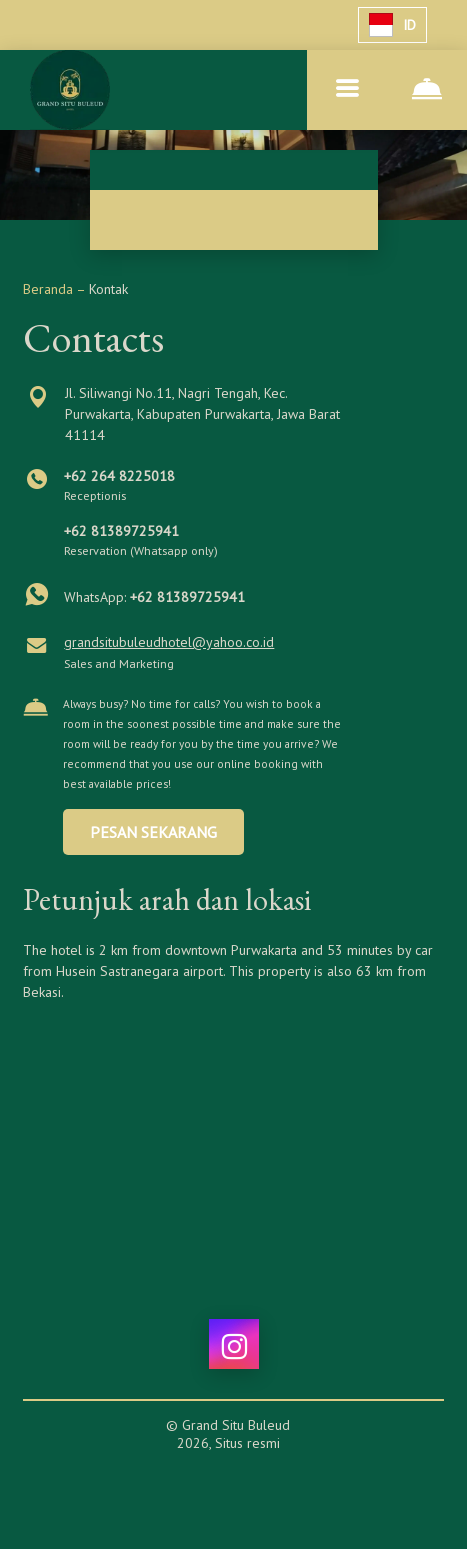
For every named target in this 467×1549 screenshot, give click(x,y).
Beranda (49, 289)
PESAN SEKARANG (153, 832)
